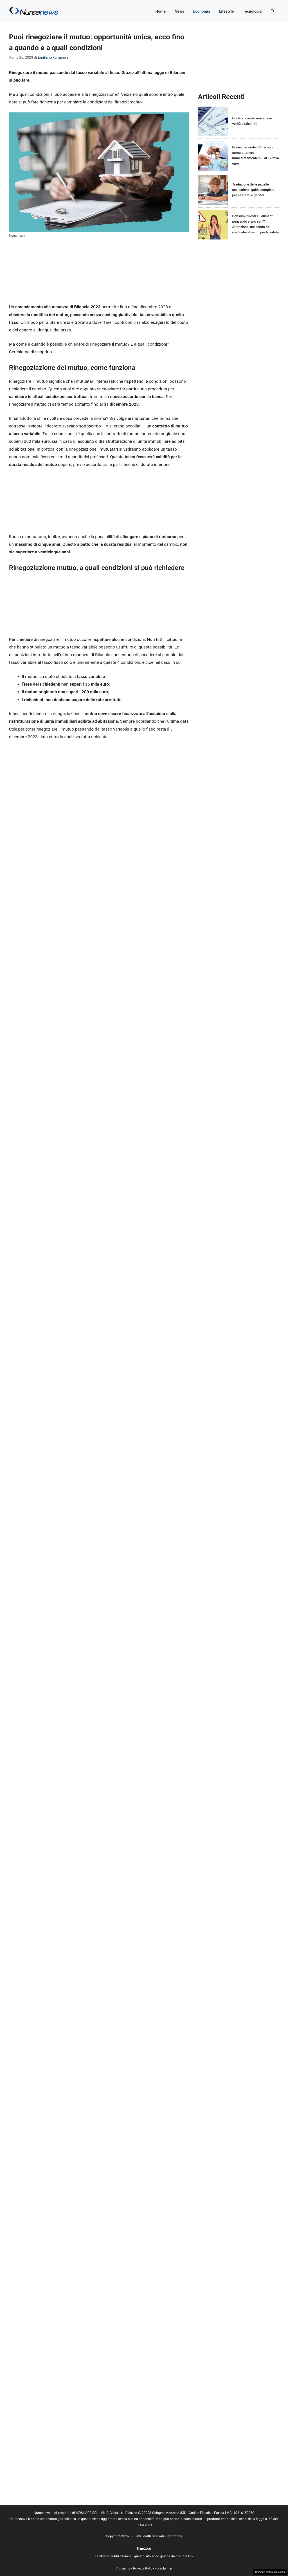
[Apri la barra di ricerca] (272, 11)
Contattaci (174, 2536)
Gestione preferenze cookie (270, 2572)
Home (160, 11)
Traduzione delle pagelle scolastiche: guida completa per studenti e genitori (253, 189)
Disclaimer (165, 2568)
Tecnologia (252, 11)
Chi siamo (123, 2568)
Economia (201, 11)
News (179, 11)
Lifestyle (226, 11)
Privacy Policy (143, 2568)
